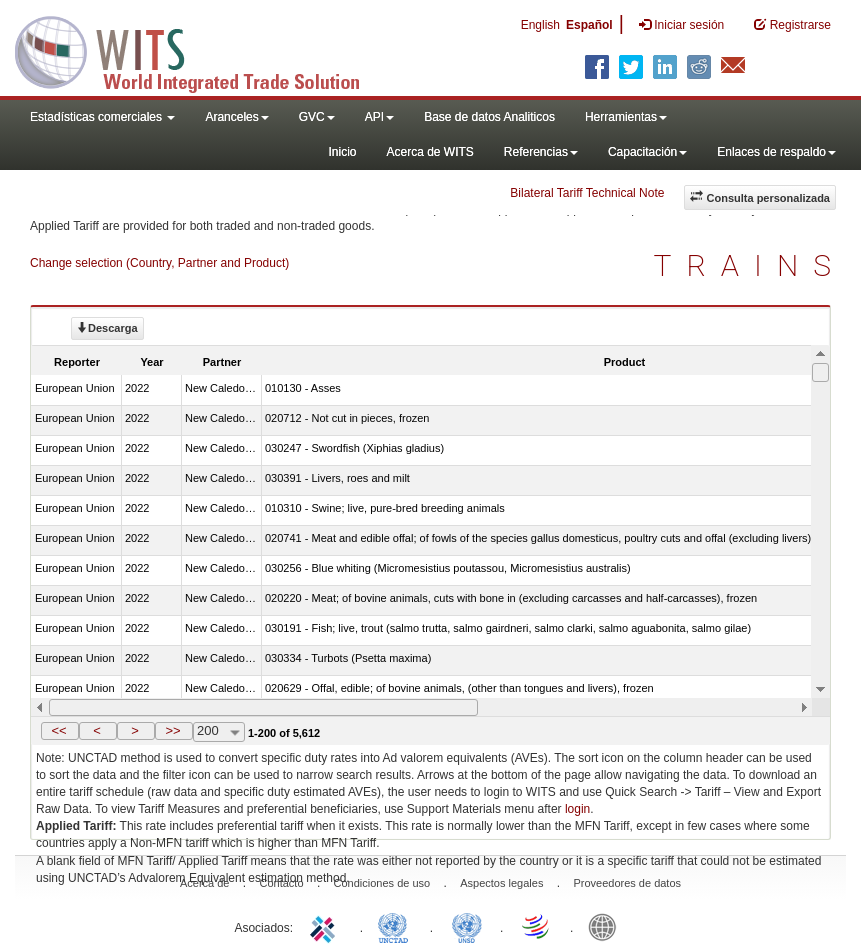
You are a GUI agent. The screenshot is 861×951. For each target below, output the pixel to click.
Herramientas (626, 117)
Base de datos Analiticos (489, 117)
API (379, 117)
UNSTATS (467, 926)
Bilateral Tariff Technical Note (587, 193)
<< (58, 730)
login (577, 809)
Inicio (342, 152)
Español (589, 25)
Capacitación (647, 152)
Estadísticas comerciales (102, 117)
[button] (60, 731)
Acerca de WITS (429, 152)
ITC (326, 926)
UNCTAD (397, 926)
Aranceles (236, 117)
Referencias (541, 152)
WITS (200, 50)
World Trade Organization (537, 926)
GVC (317, 117)
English (540, 25)
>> (172, 730)
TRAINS (750, 265)
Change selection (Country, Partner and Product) (159, 263)
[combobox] (219, 732)
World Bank (607, 926)
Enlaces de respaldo (776, 152)
